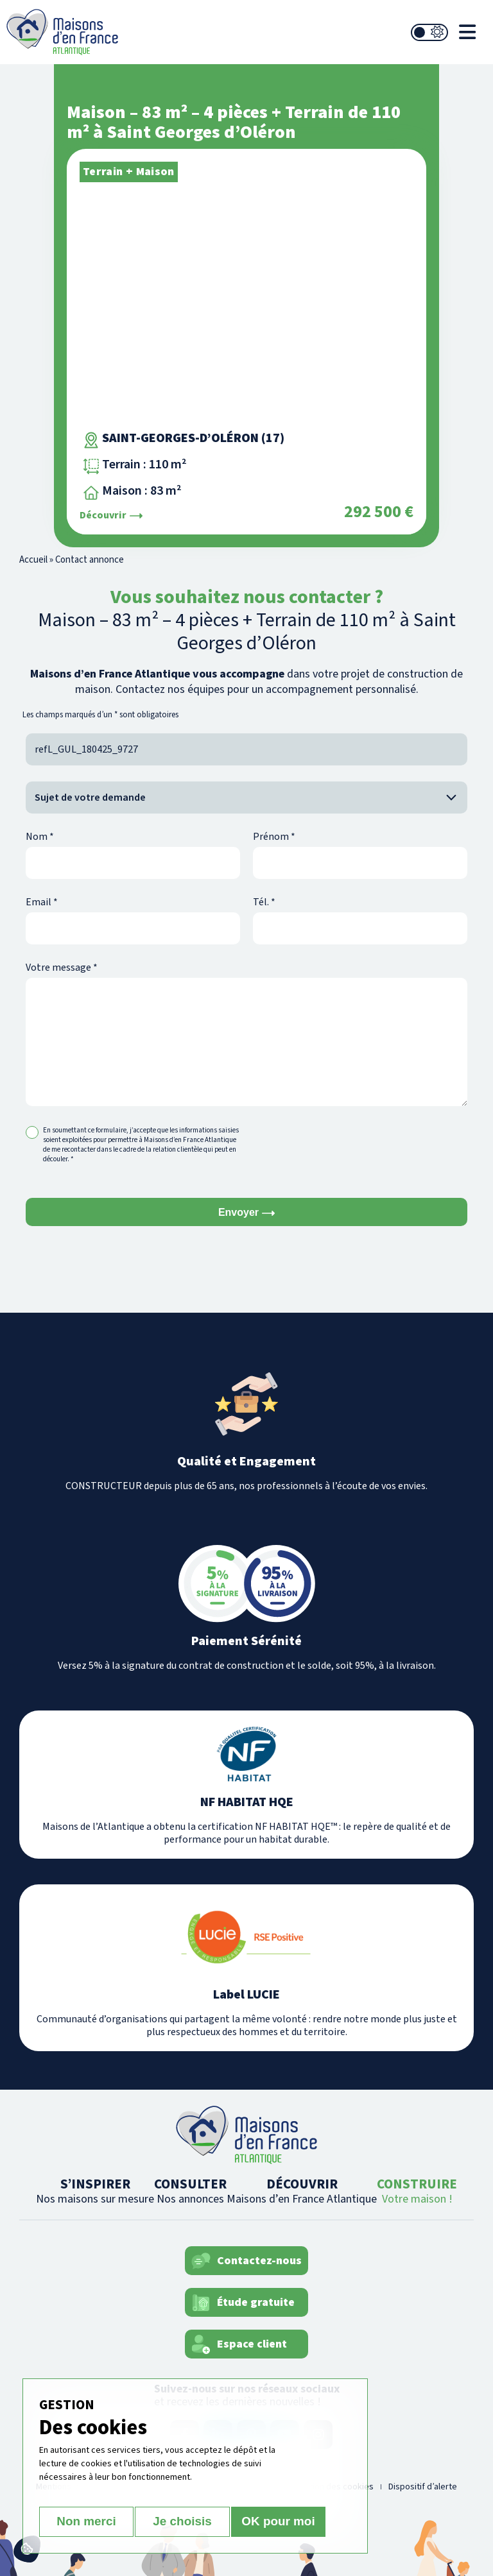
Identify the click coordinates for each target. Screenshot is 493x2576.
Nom (40, 837)
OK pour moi (280, 2522)
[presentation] (350, 1150)
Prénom (274, 837)
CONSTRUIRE (417, 2190)
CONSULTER (190, 2190)
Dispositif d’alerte (422, 2486)
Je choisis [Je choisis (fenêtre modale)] (182, 2522)
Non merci (84, 2522)
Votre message (62, 967)
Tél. (264, 902)
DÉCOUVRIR (302, 2190)
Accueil (33, 560)
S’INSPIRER (95, 2190)
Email (42, 902)
